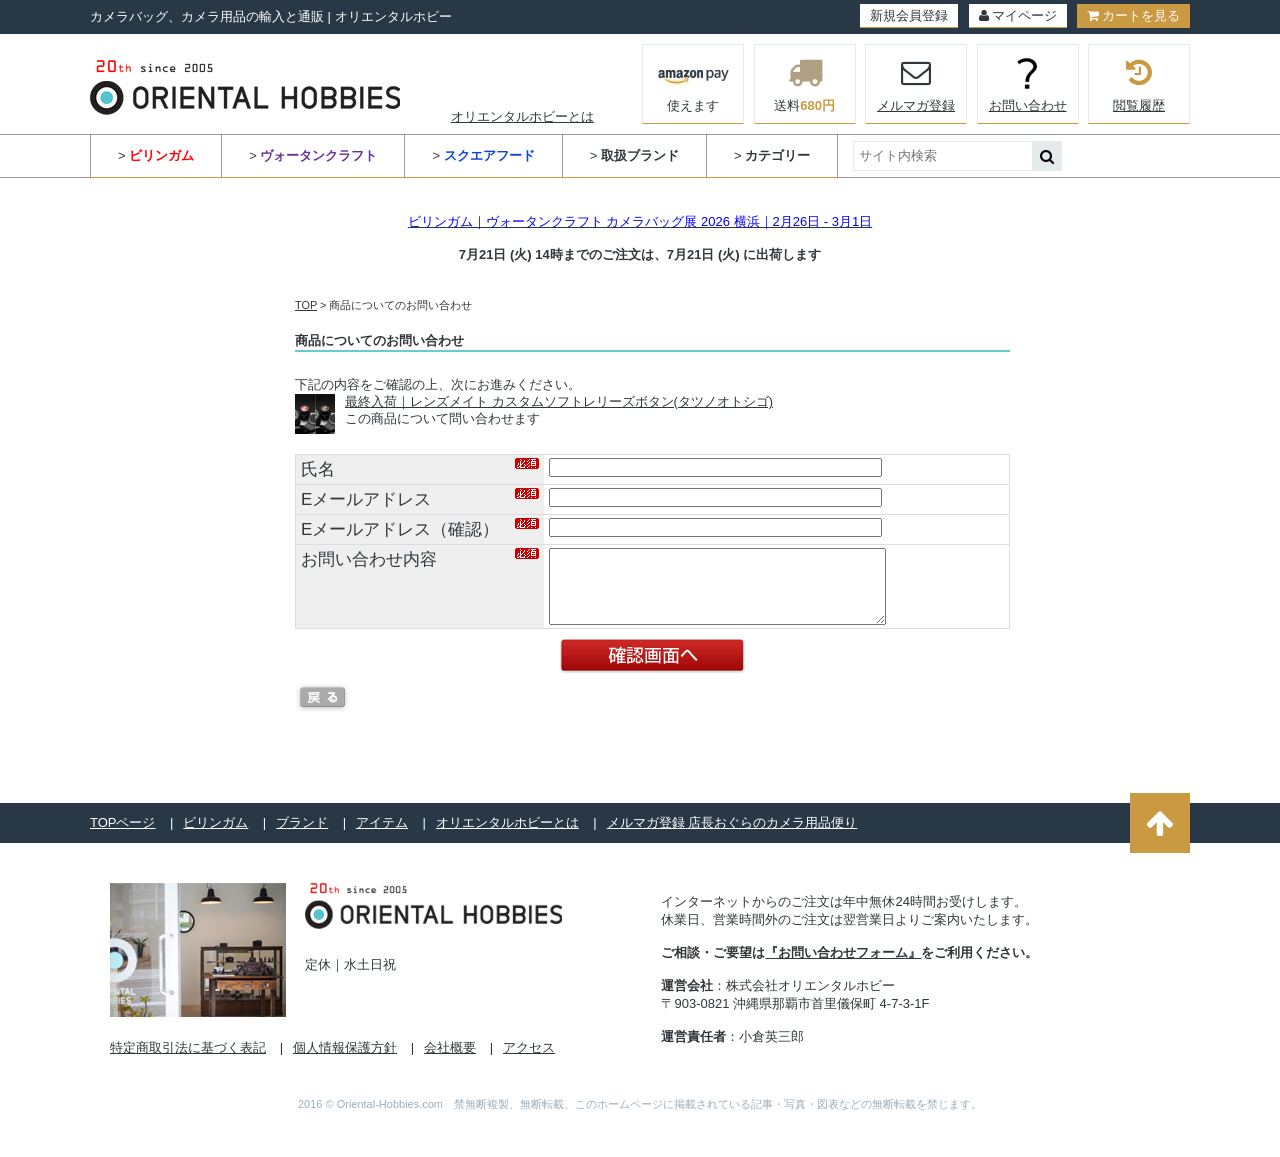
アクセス (529, 1062)
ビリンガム (215, 837)
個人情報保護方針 (345, 1062)
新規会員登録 (909, 15)
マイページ (1018, 15)
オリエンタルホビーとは (522, 116)
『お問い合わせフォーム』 (843, 967)
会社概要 (450, 1062)
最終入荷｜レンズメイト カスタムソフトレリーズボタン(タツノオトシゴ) (559, 401)
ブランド (302, 837)
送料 (805, 84)
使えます (693, 82)
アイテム (382, 837)
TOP (306, 305)
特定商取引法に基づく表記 (188, 1062)
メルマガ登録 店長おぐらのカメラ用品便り (732, 837)
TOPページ (123, 837)
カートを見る (1133, 15)
